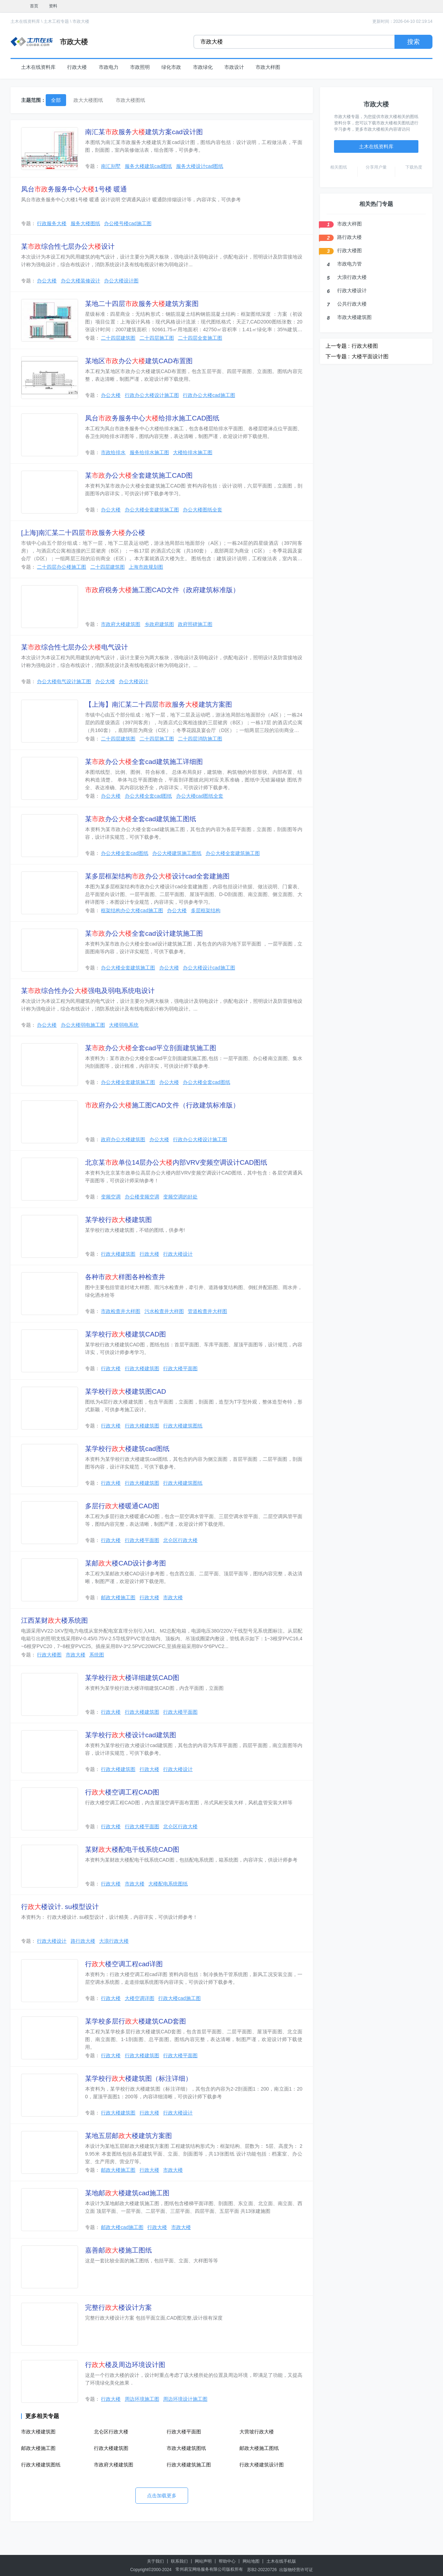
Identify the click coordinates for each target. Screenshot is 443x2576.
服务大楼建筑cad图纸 (148, 166)
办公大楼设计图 (121, 280)
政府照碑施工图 (195, 624)
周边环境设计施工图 (185, 2399)
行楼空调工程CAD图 (122, 1792)
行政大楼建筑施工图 (189, 2464)
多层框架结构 (205, 910)
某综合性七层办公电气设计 (74, 647)
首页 (34, 6)
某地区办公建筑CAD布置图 (139, 361)
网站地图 (251, 2561)
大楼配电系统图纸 (168, 1884)
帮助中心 (227, 2561)
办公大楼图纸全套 (202, 509)
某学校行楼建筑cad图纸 (127, 1448)
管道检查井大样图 (207, 1311)
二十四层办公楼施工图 (61, 567)
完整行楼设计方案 (118, 2307)
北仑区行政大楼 (180, 1540)
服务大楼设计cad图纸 (200, 166)
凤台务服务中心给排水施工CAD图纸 (152, 418)
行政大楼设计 (178, 1254)
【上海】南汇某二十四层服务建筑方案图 (158, 704)
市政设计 (234, 67)
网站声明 (203, 2561)
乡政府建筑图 (159, 624)
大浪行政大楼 (114, 1941)
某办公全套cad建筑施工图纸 (140, 819)
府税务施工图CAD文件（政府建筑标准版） (162, 590)
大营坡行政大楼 (256, 2431)
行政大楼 (77, 67)
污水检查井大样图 (164, 1311)
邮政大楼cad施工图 (122, 2227)
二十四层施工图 (157, 338)
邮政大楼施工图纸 (259, 2448)
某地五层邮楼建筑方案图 (128, 2135)
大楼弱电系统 (124, 1025)
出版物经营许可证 (296, 2569)
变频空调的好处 (180, 1196)
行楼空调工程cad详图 (124, 1964)
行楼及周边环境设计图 (125, 2364)
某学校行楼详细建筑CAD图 (132, 1677)
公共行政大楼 (352, 304)
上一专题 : (337, 346)
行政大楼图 (49, 1655)
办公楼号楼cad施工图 (128, 223)
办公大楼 (47, 280)
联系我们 (179, 2561)
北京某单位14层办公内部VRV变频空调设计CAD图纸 (176, 1162)
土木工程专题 (56, 21)
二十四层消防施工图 (200, 738)
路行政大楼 (83, 1941)
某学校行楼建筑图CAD (125, 1391)
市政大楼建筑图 (38, 2431)
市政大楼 (80, 21)
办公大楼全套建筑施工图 (152, 509)
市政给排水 (113, 452)
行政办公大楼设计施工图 (152, 395)
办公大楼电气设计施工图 (64, 681)
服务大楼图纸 (85, 223)
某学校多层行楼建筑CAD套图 (135, 2021)
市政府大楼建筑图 (120, 624)
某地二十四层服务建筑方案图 (142, 303)
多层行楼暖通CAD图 (122, 1506)
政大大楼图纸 (88, 100)
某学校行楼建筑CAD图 (125, 1334)
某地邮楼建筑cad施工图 (127, 2193)
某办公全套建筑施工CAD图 (139, 475)
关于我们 (155, 2561)
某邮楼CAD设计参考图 (125, 1563)
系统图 (96, 1655)
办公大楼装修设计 (80, 280)
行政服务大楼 (51, 223)
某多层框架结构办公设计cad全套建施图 (157, 876)
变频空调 (111, 1196)
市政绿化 (203, 67)
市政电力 (108, 67)
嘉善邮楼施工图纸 (118, 2250)
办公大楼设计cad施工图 (209, 967)
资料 (53, 6)
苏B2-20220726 (262, 2569)
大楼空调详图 (139, 1998)
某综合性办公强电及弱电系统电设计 (88, 990)
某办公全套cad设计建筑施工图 (144, 933)
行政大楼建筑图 (118, 1254)
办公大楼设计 (133, 681)
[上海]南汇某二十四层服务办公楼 (83, 532)
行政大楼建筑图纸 (183, 1425)
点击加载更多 (161, 2495)
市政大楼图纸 (130, 100)
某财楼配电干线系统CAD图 (132, 1849)
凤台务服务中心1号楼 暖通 (74, 189)
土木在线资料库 (25, 21)
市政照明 (140, 67)
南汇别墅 (111, 166)
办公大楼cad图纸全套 (200, 796)
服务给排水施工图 (149, 452)
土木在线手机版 (281, 2561)
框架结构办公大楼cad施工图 (132, 910)
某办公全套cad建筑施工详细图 (144, 761)
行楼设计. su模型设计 (60, 1906)
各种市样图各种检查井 (125, 1277)
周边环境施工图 (142, 2399)
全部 (56, 100)
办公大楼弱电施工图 (83, 1025)
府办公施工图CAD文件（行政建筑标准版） (162, 1105)
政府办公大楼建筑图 (123, 1139)
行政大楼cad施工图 (179, 1998)
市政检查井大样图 (120, 1311)
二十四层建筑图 (118, 338)
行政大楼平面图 (180, 1368)
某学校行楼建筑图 (118, 1219)
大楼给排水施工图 (192, 452)
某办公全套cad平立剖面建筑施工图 (150, 1048)
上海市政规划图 (146, 567)
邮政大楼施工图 (118, 1597)
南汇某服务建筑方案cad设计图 (144, 132)
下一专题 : (337, 356)
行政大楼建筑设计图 (261, 2464)
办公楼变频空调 (142, 1196)
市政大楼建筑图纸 (186, 2448)
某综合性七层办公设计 (68, 246)
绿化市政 (171, 67)
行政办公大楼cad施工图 (209, 395)
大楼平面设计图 (370, 356)
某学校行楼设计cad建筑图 (130, 1735)
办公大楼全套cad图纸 (148, 796)
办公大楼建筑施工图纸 (176, 853)
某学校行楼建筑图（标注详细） (138, 2078)
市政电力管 (349, 264)
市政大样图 (268, 67)
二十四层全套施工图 (200, 338)
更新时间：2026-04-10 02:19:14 (402, 21)
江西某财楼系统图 (54, 1620)
